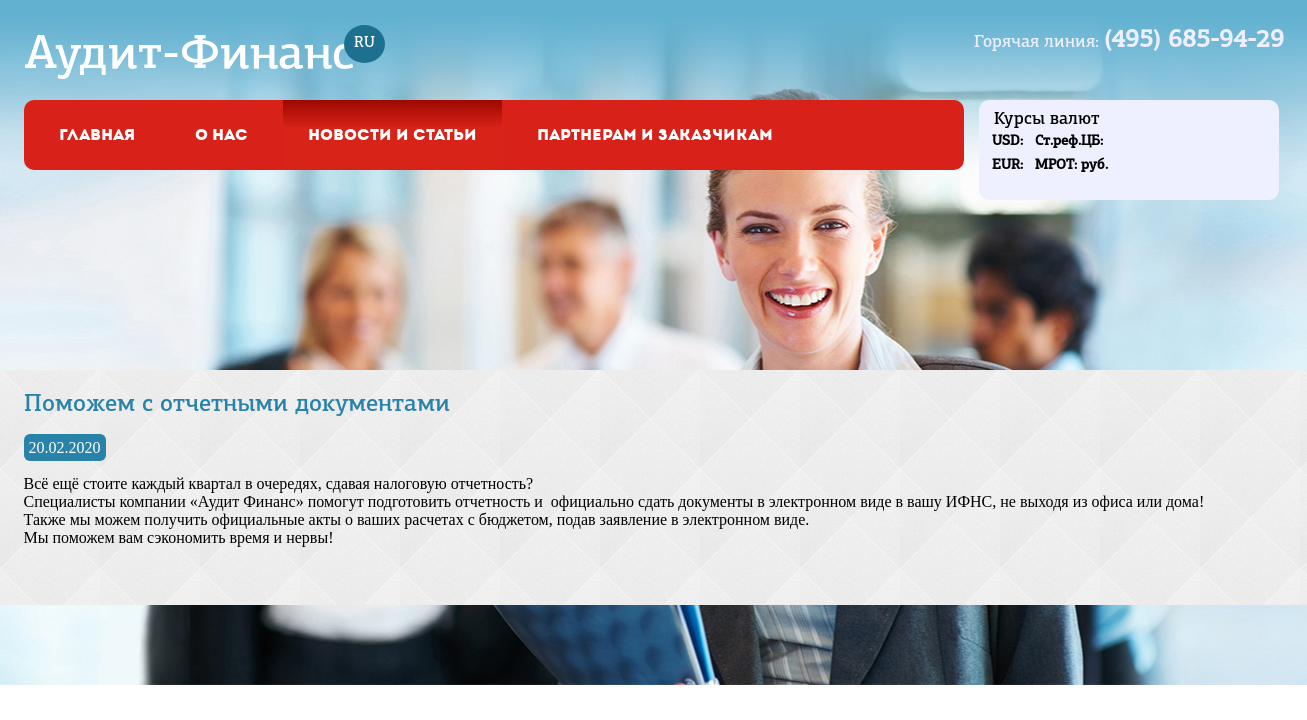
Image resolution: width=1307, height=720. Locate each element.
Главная (97, 134)
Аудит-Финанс (189, 56)
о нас (221, 134)
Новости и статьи (392, 134)
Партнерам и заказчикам (655, 134)
